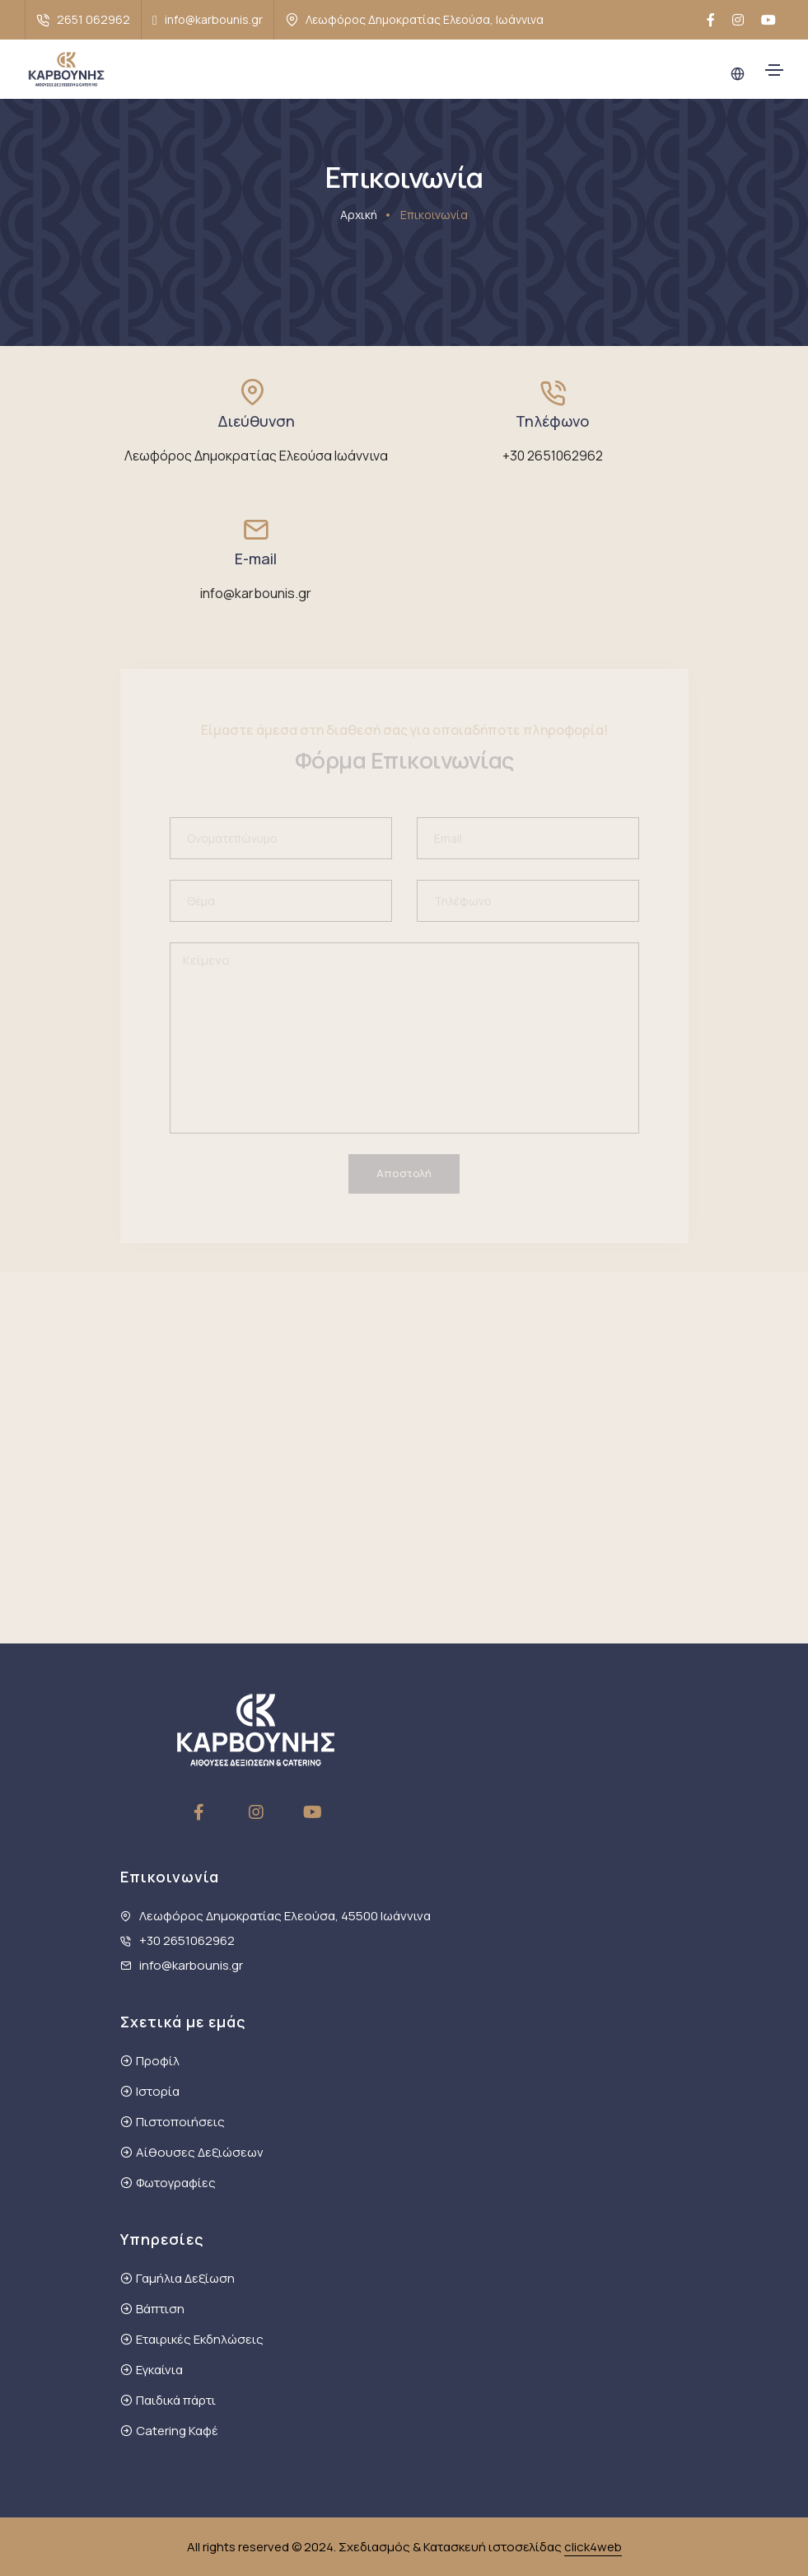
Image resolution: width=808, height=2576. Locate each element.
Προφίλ (158, 2060)
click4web (593, 2546)
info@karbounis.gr (214, 19)
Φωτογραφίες (176, 2182)
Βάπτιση (160, 2308)
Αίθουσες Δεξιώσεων (200, 2152)
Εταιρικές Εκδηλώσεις (200, 2339)
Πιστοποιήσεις (180, 2121)
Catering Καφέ (177, 2430)
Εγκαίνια (159, 2369)
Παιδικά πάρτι (176, 2400)
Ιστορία (158, 2091)
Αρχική (358, 214)
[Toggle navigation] (774, 70)
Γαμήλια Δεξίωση (185, 2278)
